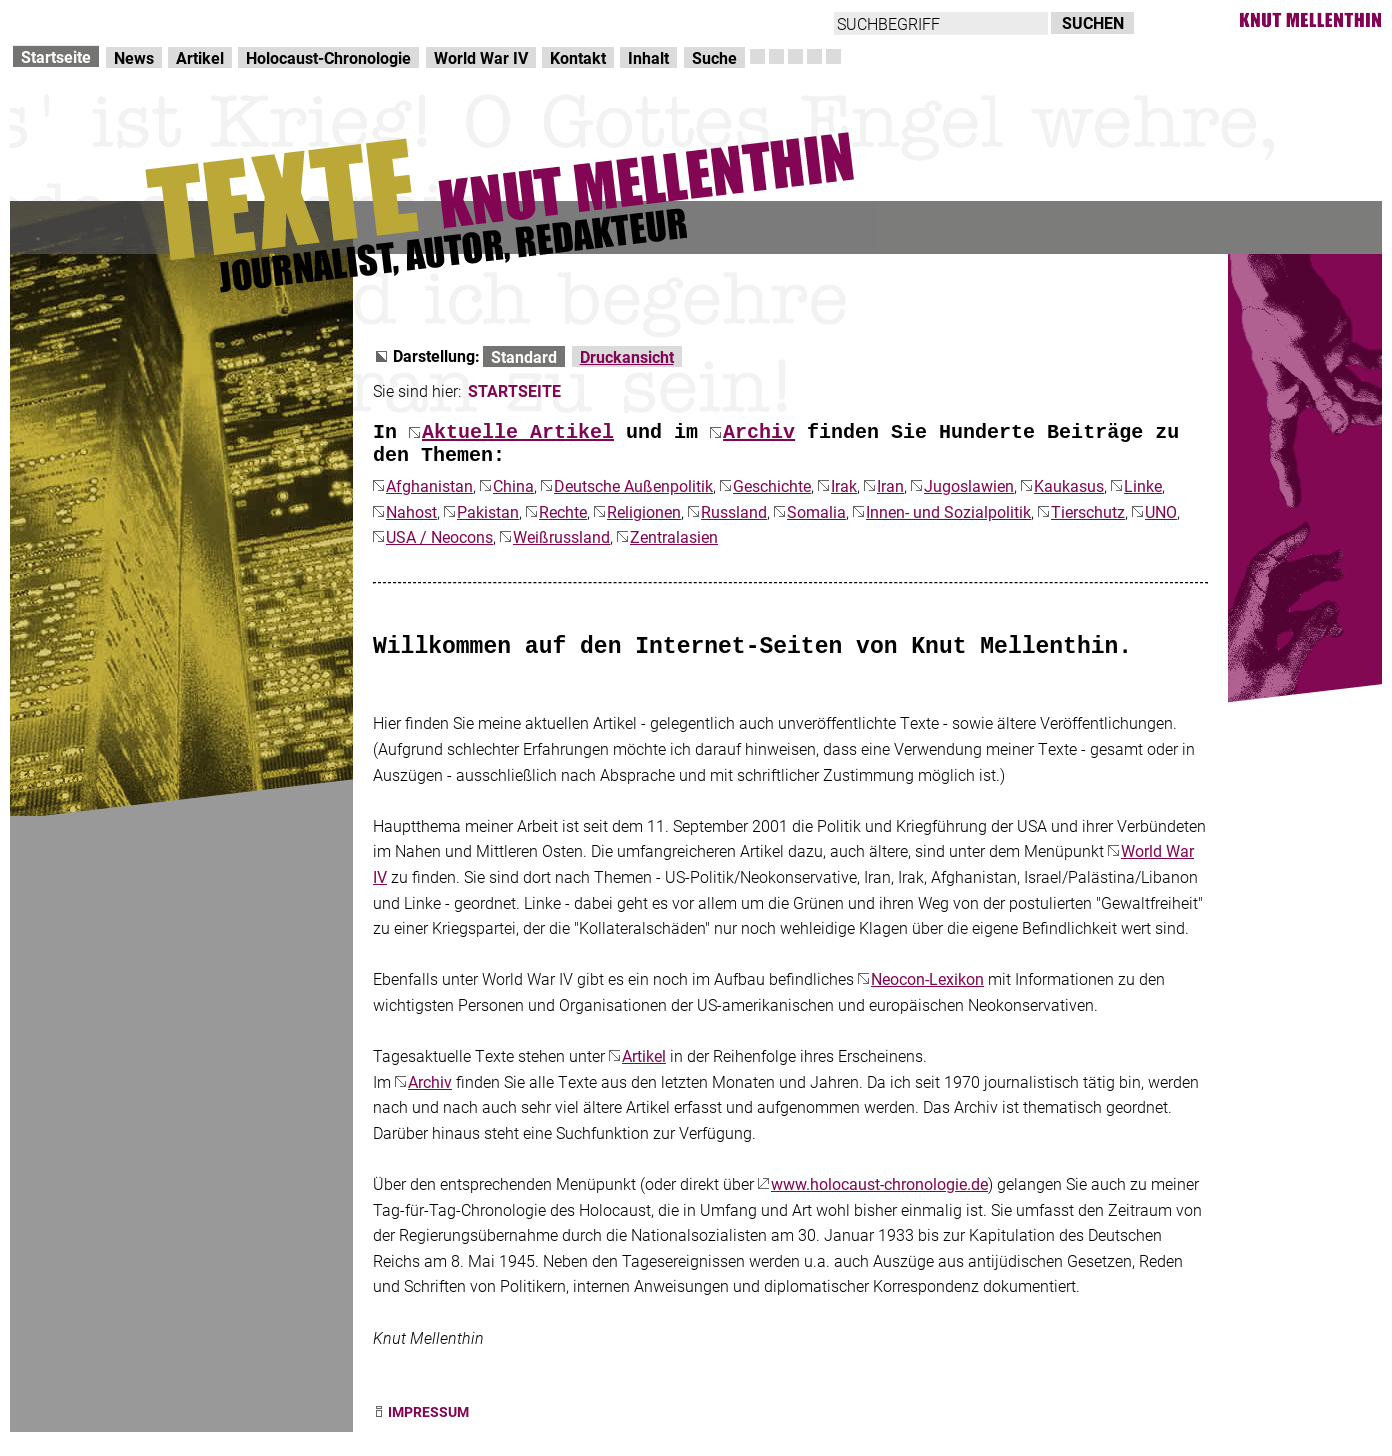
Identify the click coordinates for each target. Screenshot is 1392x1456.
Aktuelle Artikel (518, 432)
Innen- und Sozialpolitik (948, 511)
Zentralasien (674, 536)
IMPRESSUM (428, 1411)
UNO (1161, 511)
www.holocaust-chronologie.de (879, 1183)
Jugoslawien (969, 485)
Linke (1143, 485)
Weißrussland (561, 536)
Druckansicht (627, 356)
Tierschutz (1088, 511)
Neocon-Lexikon (927, 978)
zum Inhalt (256, 20)
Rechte (563, 511)
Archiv (759, 432)
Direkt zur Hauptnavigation (106, 20)
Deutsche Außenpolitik (633, 485)
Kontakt (578, 57)
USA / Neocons (439, 536)
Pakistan (488, 511)
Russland (734, 511)
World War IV (481, 57)
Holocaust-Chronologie (328, 57)
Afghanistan (429, 485)
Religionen (644, 511)
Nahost (411, 511)
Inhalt (648, 57)
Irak (844, 485)
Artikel (200, 57)
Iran (890, 485)
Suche (714, 57)
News (134, 57)
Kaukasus (1069, 485)
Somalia (816, 511)
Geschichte (772, 485)
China (513, 485)
